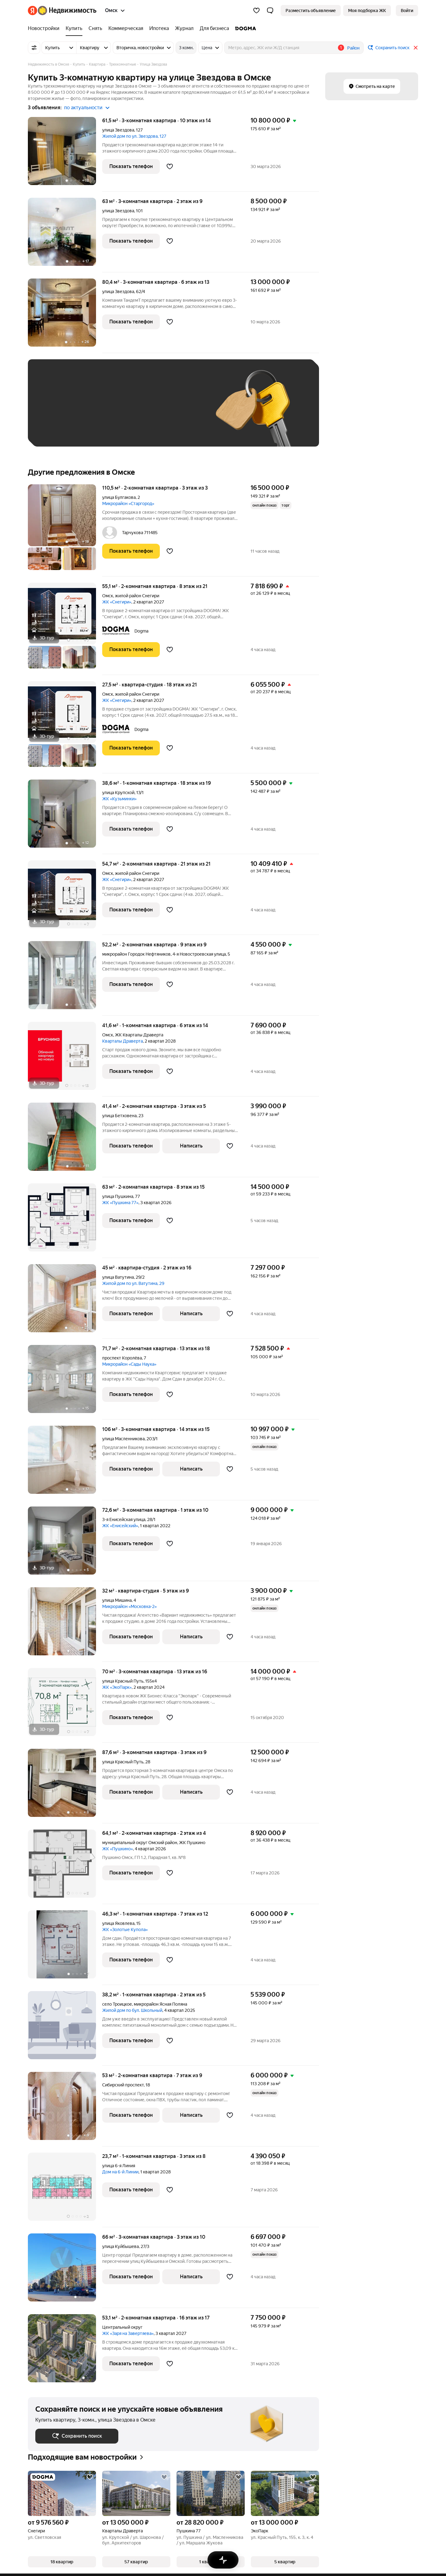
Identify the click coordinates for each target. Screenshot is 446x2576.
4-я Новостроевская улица (199, 954)
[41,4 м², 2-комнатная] (65, 1140)
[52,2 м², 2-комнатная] (65, 978)
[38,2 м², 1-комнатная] (65, 2028)
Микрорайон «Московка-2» (129, 1606)
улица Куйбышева (120, 2246)
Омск (107, 595)
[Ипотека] (159, 28)
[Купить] (74, 28)
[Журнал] (184, 28)
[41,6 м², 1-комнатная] (65, 1059)
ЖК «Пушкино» (117, 1848)
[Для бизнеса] (214, 28)
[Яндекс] (32, 10)
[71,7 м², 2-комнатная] (65, 1382)
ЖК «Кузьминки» (119, 798)
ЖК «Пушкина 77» (120, 1202)
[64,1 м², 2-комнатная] (65, 1867)
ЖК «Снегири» (116, 601)
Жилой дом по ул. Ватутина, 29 (133, 1283)
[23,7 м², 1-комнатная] (65, 2190)
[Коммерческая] (125, 28)
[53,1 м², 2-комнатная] (65, 2348)
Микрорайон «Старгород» (128, 503)
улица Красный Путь (122, 1681)
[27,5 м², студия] (65, 727)
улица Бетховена (119, 1115)
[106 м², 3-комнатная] (65, 1463)
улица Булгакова (119, 497)
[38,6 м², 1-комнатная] (65, 817)
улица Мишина (117, 1600)
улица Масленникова (123, 1438)
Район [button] (353, 47)
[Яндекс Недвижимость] (67, 10)
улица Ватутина (118, 1277)
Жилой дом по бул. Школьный (132, 2010)
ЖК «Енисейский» (120, 1525)
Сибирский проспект (123, 2084)
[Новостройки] (45, 28)
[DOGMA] (244, 28)
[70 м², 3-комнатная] (65, 1705)
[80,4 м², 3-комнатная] (65, 316)
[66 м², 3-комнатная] (65, 2270)
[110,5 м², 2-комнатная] (65, 530)
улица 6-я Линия (118, 2165)
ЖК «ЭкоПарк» (117, 1687)
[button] (270, 10)
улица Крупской (118, 792)
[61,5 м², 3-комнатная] (65, 154)
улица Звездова (118, 130)
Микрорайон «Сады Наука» (129, 1364)
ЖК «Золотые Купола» (125, 1929)
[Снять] (95, 28)
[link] (407, 10)
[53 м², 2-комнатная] (65, 2109)
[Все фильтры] (34, 47)
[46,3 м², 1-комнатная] (65, 1947)
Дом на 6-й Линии (120, 2171)
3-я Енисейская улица (123, 1519)
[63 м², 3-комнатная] (65, 235)
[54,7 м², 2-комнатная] (65, 897)
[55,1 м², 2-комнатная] (65, 629)
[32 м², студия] (65, 1624)
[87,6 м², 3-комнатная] (65, 1786)
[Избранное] (256, 10)
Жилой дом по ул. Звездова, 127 (134, 136)
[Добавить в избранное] (169, 166)
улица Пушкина (117, 1196)
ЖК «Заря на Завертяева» (128, 2333)
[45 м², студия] (65, 1301)
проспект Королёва (122, 1357)
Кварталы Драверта (122, 1041)
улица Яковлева (118, 1923)
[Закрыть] (415, 47)
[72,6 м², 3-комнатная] (65, 1543)
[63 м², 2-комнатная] (65, 1220)
